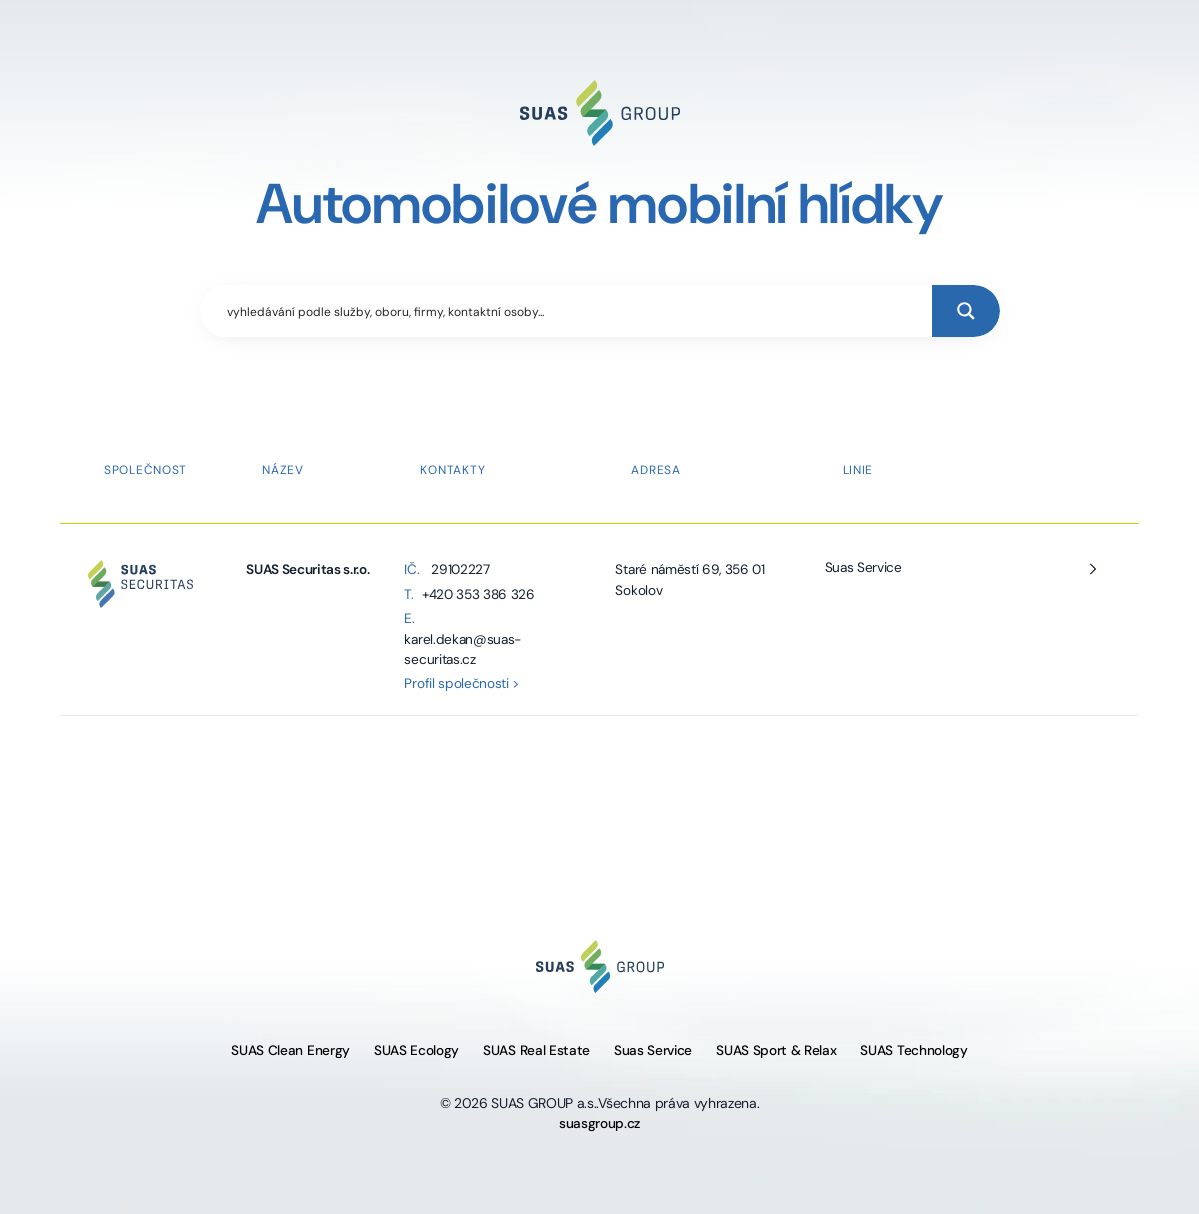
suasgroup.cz (599, 1123)
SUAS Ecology (416, 1050)
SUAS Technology (913, 1050)
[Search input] (575, 311)
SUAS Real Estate (536, 1050)
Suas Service (863, 567)
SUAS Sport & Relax (776, 1050)
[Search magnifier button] (966, 311)
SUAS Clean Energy (290, 1050)
